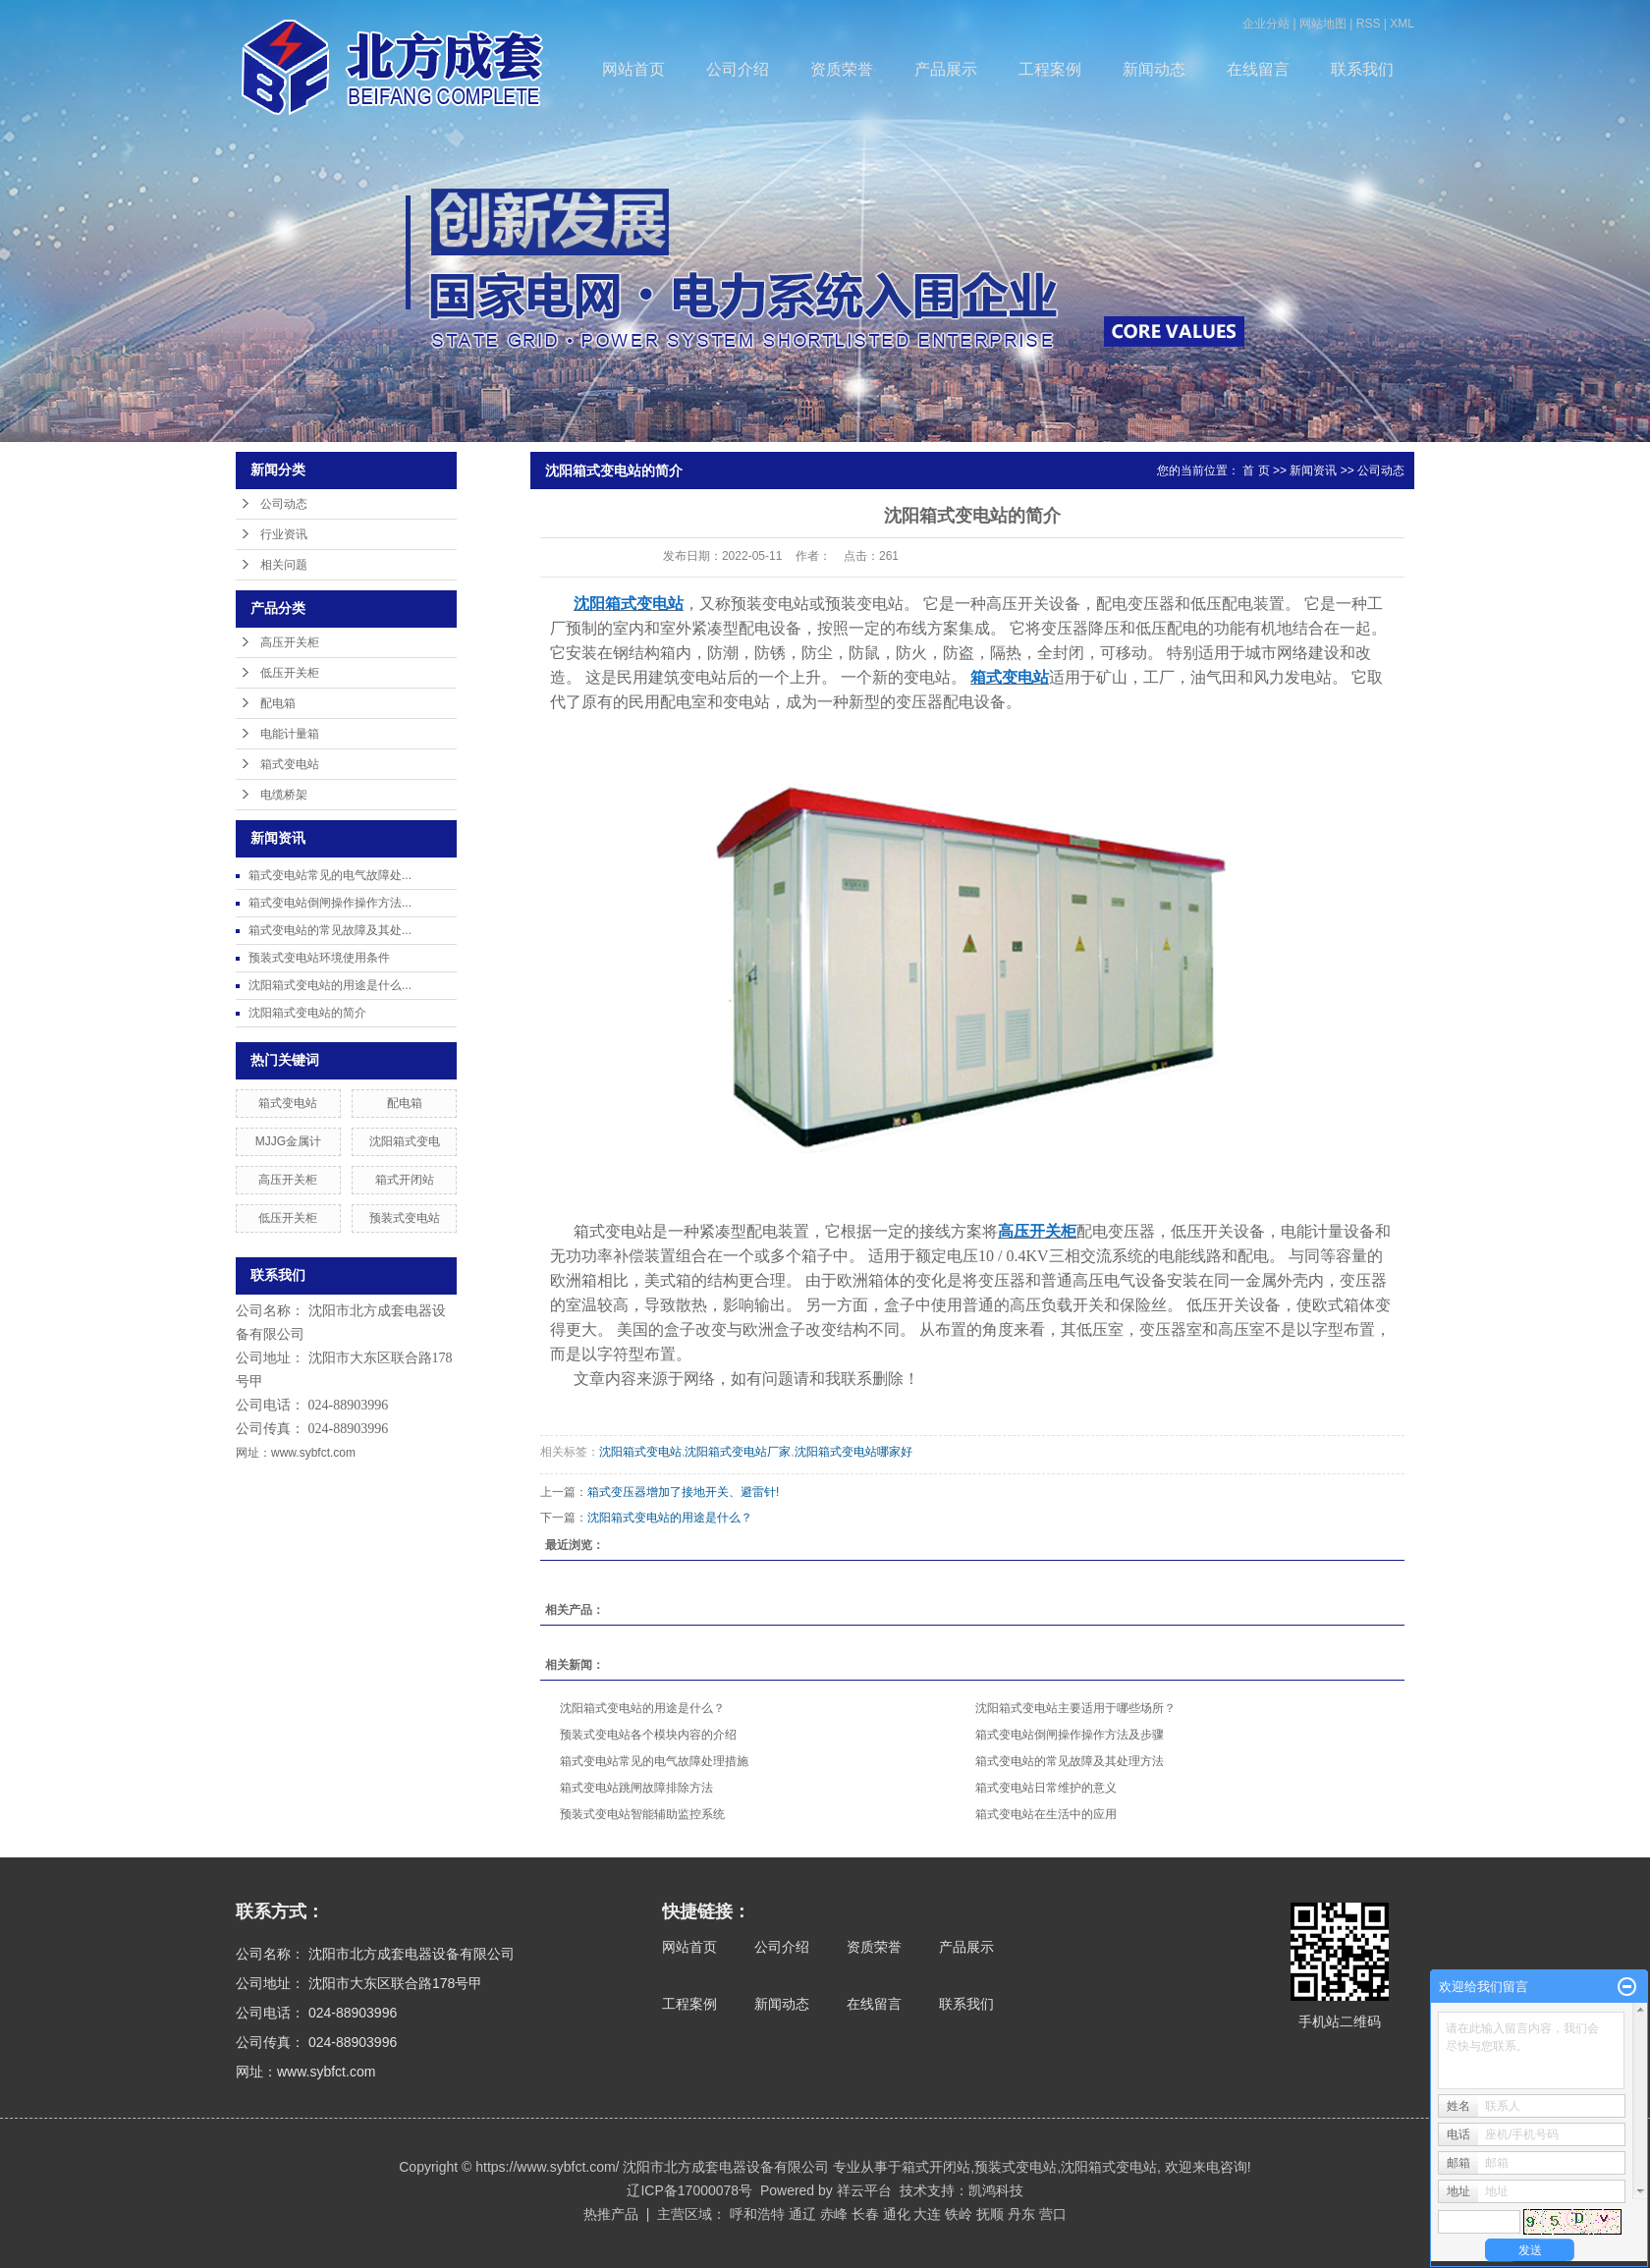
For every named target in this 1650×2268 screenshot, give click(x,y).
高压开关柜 (289, 642)
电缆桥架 (283, 795)
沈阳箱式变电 (404, 1141)
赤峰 (834, 2214)
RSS (1368, 23)
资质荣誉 (841, 69)
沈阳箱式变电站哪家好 (853, 1452)
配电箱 (278, 703)
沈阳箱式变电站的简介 (307, 1013)
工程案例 (1049, 69)
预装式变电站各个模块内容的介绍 (648, 1735)
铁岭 (958, 2214)
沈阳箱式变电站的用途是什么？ (669, 1517)
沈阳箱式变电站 (640, 1452)
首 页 (1255, 470)
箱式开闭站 (404, 1180)
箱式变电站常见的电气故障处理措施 (654, 1761)
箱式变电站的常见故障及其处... (330, 930)
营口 (1053, 2214)
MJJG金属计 (288, 1141)
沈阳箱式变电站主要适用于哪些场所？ (1075, 1708)
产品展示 (945, 69)
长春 (865, 2214)
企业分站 (1266, 23)
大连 (927, 2214)
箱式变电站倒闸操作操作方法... (330, 903)
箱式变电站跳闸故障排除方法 (636, 1788)
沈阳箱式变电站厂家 (738, 1452)
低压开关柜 (289, 673)
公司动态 (283, 504)
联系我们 (1362, 69)
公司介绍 (737, 69)
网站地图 (1323, 23)
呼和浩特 (757, 2214)
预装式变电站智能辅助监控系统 (642, 1814)
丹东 (1021, 2214)
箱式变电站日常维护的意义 (1046, 1788)
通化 (896, 2214)
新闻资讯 (1313, 470)
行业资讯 (283, 534)
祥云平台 (864, 2190)
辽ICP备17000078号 (689, 2190)
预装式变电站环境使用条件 (319, 958)
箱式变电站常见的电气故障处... (330, 875)
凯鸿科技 (995, 2190)
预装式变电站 (404, 1218)
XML (1402, 23)
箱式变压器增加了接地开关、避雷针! (683, 1492)
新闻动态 (1154, 69)
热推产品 (610, 2214)
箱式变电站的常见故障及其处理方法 (1069, 1761)
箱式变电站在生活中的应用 (1046, 1814)
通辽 (802, 2214)
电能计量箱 (289, 734)
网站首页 (633, 69)
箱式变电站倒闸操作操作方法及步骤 (1069, 1735)
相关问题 (283, 565)
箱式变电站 (289, 764)
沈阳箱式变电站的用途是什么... (330, 985)
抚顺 (990, 2214)
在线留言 (1258, 69)
